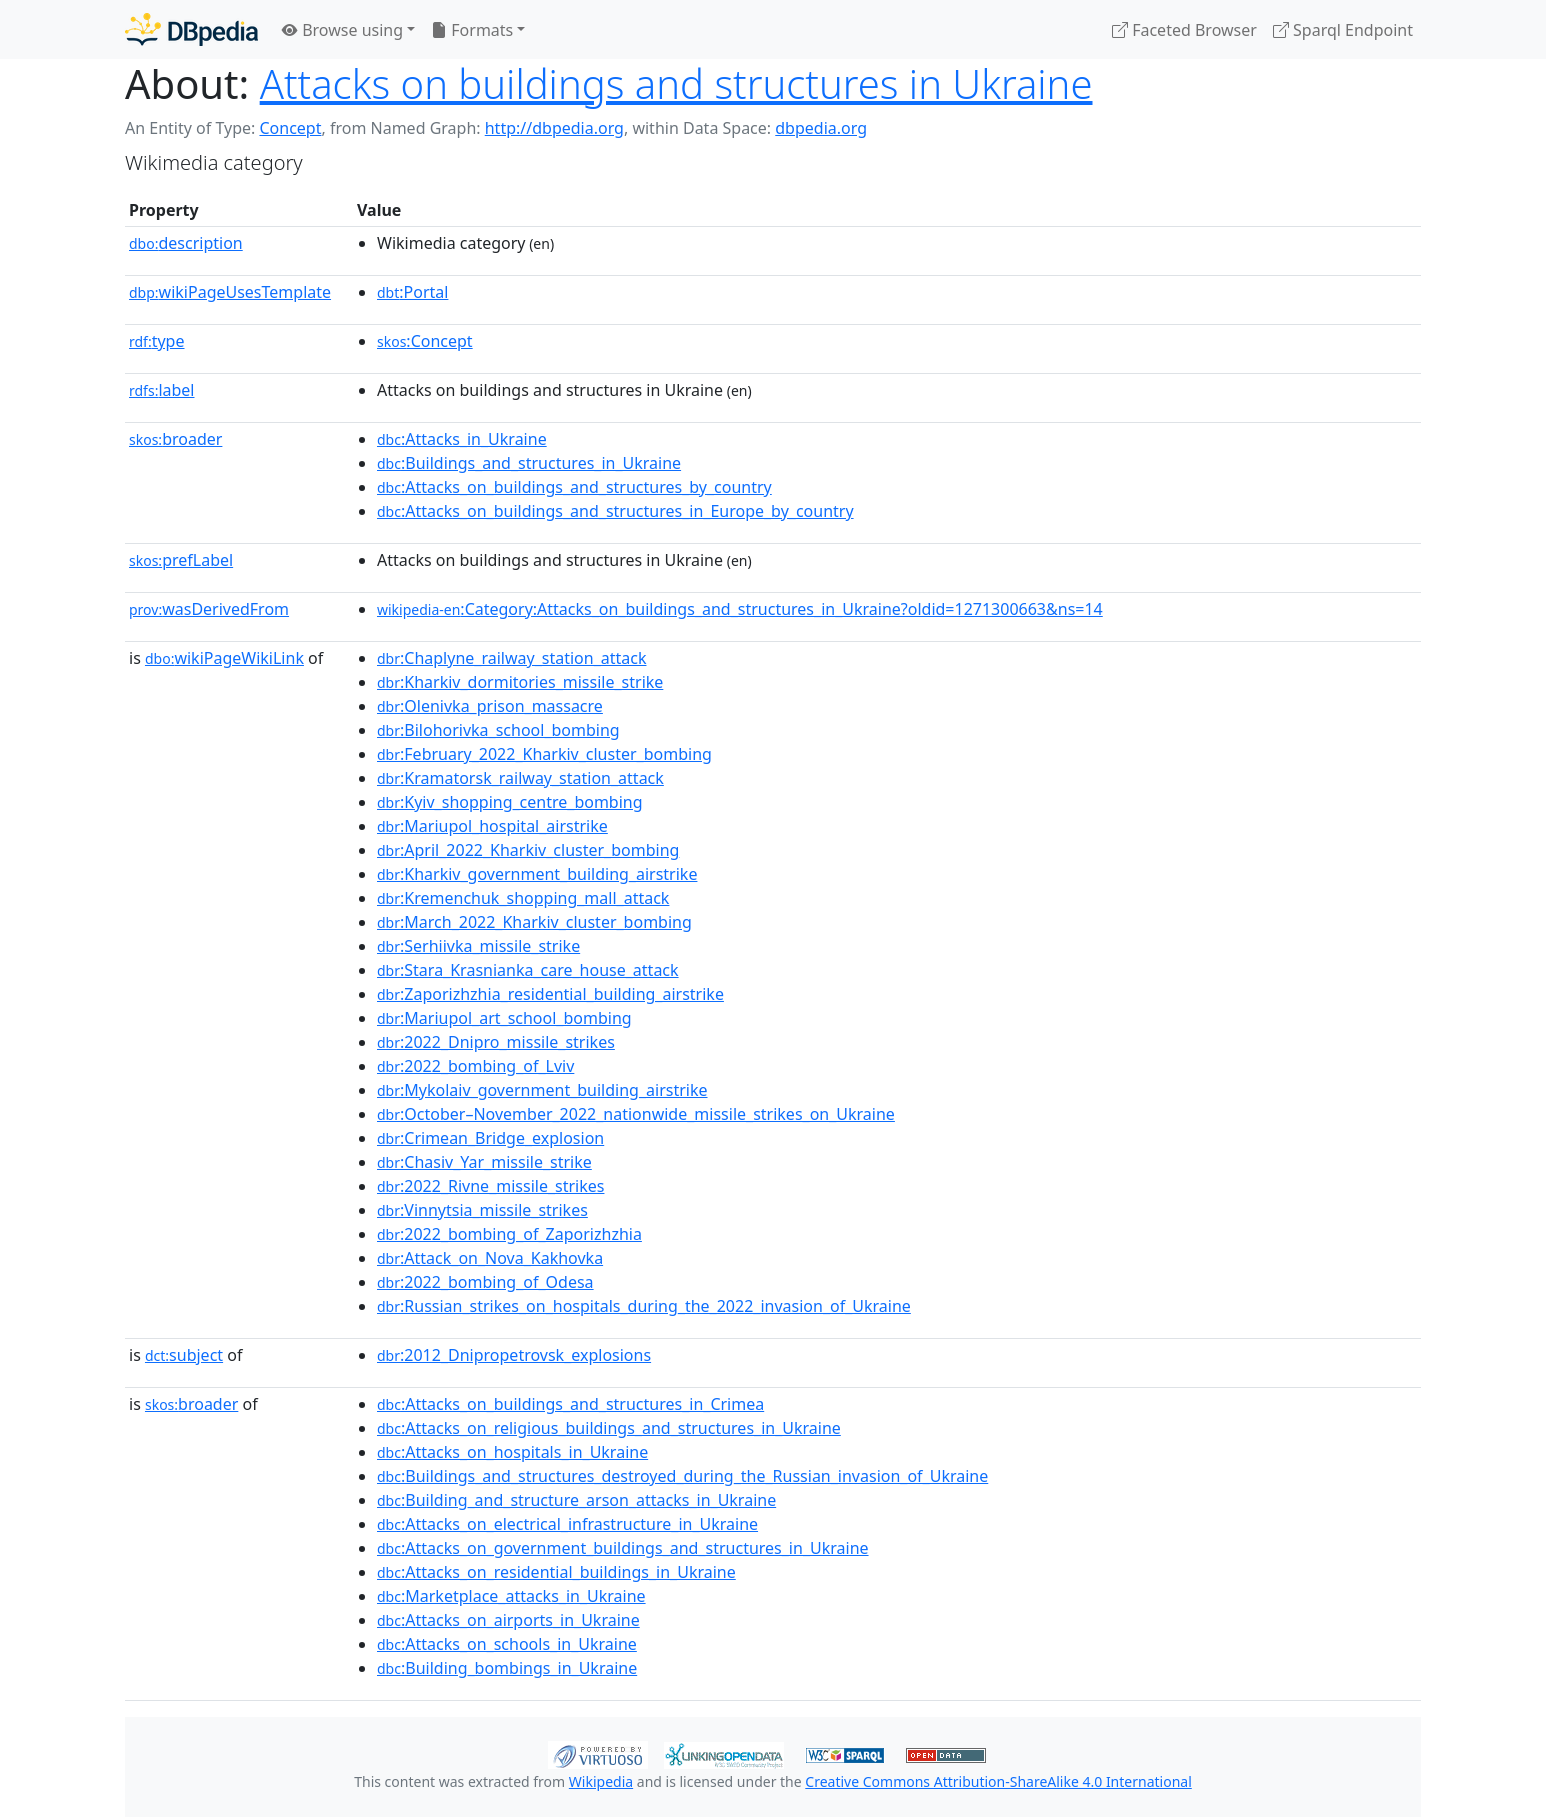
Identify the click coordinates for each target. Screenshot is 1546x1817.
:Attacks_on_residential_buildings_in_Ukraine (556, 1572)
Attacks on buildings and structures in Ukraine (676, 83)
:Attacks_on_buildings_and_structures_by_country (574, 487)
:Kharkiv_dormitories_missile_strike (520, 682)
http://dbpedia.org (554, 128)
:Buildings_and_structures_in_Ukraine (529, 463)
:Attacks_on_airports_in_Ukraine (508, 1620)
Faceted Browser (1184, 30)
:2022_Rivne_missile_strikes (490, 1186)
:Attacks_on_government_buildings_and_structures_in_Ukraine (623, 1548)
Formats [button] (472, 30)
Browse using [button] (342, 30)
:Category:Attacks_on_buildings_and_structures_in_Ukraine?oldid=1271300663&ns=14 (740, 609)
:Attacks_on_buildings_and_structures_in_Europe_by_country (615, 511)
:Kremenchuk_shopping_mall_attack (523, 898)
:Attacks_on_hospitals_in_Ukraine (512, 1452)
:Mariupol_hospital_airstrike (492, 826)
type (157, 341)
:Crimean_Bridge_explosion (490, 1138)
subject (184, 1355)
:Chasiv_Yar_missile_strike (484, 1162)
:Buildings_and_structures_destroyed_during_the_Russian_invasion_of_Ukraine (682, 1476)
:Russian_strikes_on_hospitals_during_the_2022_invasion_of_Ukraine (644, 1306)
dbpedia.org (821, 128)
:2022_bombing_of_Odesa (485, 1282)
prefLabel (181, 560)
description (186, 243)
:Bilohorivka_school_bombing (498, 730)
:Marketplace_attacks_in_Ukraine (511, 1596)
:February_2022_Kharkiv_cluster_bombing (544, 754)
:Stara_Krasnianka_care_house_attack (528, 970)
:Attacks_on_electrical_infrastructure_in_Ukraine (567, 1524)
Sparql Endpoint (1343, 30)
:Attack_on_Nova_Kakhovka (490, 1258)
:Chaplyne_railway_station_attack (511, 658)
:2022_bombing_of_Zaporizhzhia (509, 1234)
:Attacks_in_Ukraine (462, 439)
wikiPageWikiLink (224, 658)
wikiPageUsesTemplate (230, 292)
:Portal (412, 292)
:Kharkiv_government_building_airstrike (537, 874)
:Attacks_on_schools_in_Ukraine (507, 1644)
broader (175, 439)
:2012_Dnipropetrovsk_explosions (514, 1355)
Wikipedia (601, 1781)
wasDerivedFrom (209, 609)
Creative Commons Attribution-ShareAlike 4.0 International (998, 1781)
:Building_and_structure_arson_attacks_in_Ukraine (576, 1500)
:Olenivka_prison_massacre (490, 706)
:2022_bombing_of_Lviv (475, 1066)
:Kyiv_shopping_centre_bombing (510, 802)
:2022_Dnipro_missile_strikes (496, 1042)
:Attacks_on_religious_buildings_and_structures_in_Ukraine (609, 1428)
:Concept (425, 341)
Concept (290, 128)
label (162, 390)
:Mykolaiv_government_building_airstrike (542, 1090)
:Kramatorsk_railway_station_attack (520, 778)
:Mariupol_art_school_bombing (504, 1018)
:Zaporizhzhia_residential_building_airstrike (550, 994)
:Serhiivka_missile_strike (478, 946)
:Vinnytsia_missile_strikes (482, 1210)
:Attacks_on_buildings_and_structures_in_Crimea (570, 1404)
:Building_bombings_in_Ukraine (507, 1668)
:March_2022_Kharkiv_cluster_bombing (534, 922)
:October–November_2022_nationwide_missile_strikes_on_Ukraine (636, 1114)
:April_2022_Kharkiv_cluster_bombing (528, 850)
